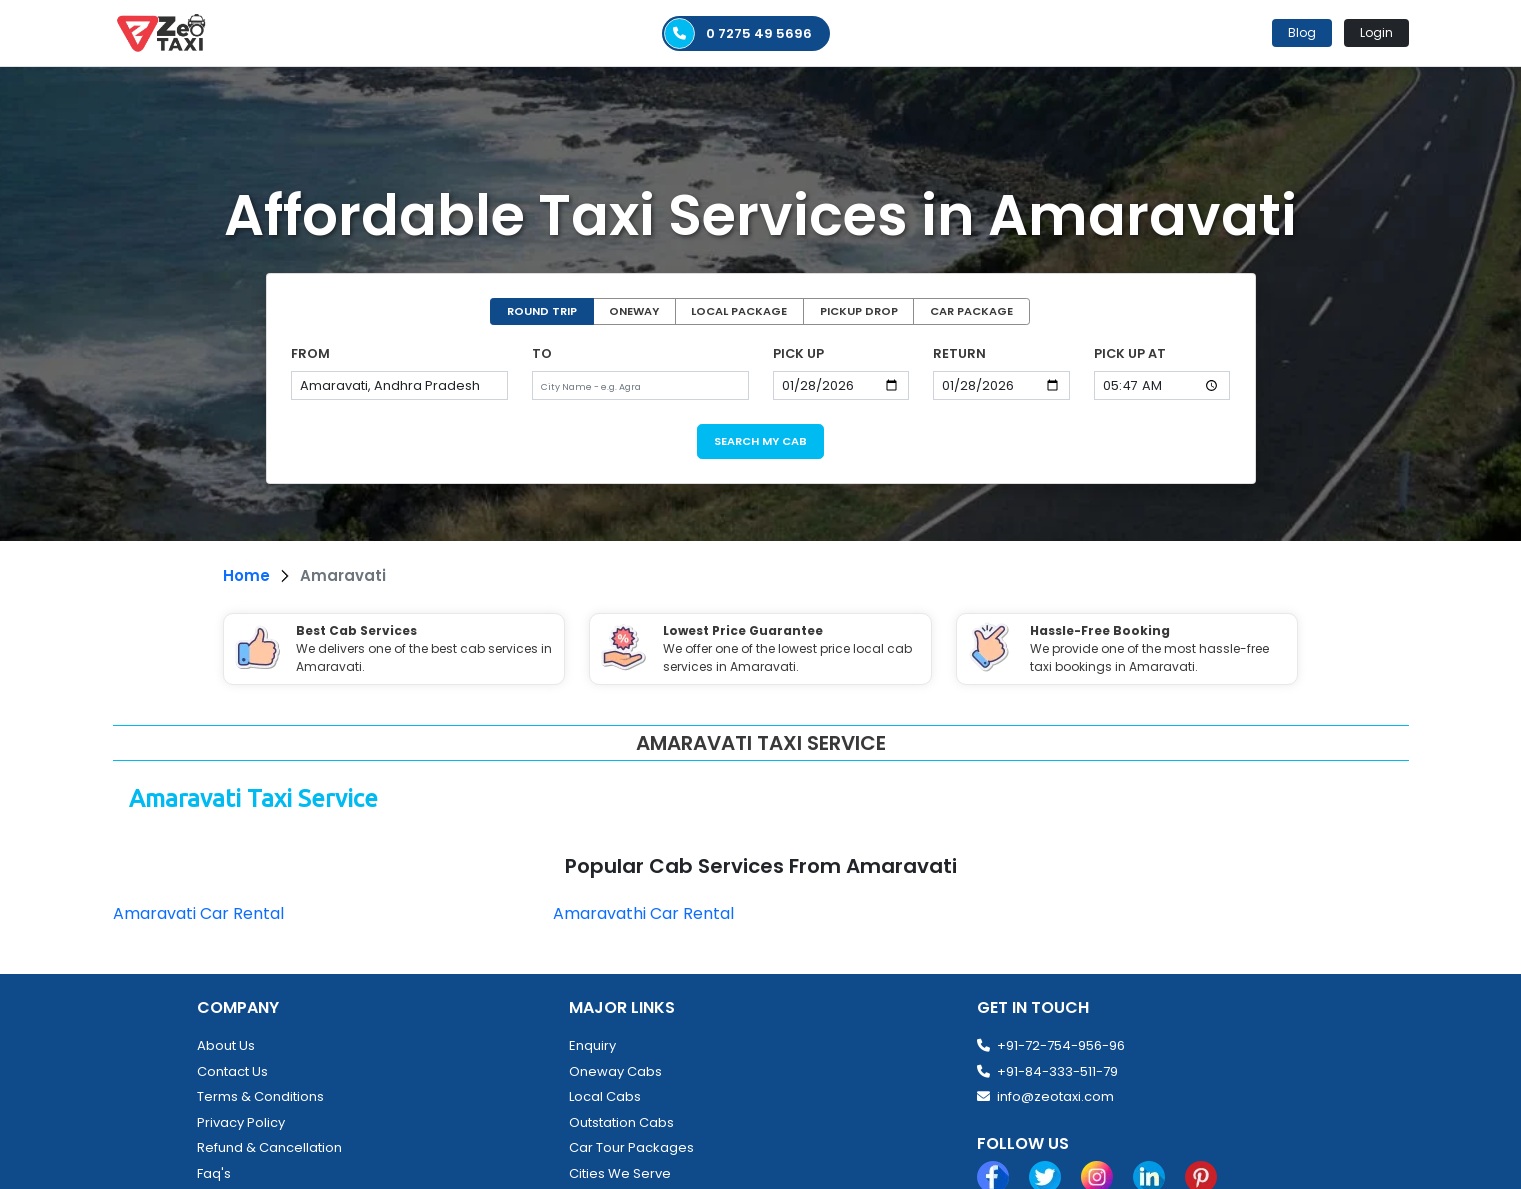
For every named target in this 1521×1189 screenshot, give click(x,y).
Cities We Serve (620, 1173)
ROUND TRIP (542, 311)
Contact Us (232, 1071)
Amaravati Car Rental (198, 913)
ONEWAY (634, 311)
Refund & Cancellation (269, 1147)
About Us (226, 1045)
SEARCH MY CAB (760, 441)
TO (542, 353)
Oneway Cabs (615, 1071)
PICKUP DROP (859, 311)
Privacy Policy (241, 1122)
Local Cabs (605, 1096)
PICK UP (798, 353)
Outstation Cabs (621, 1122)
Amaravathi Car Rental (643, 913)
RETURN (959, 353)
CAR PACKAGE (971, 311)
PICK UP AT (1130, 353)
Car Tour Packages (631, 1147)
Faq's (214, 1173)
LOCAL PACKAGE (739, 311)
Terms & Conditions (260, 1096)
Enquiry (592, 1045)
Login (1376, 32)
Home (246, 575)
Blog (1302, 32)
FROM (310, 353)
